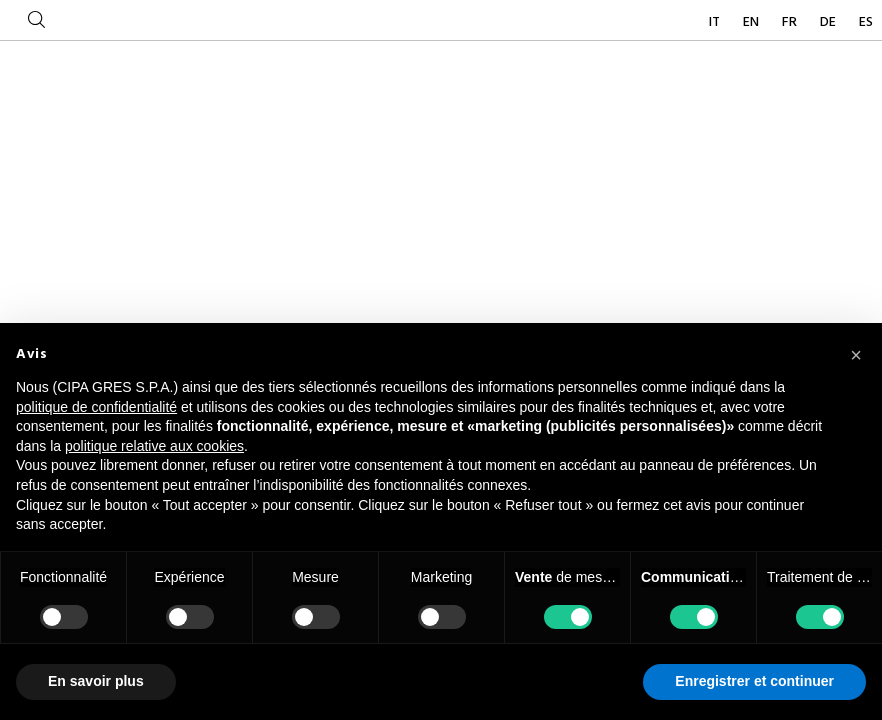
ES (866, 22)
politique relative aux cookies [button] (154, 446)
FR (791, 22)
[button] (856, 355)
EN (752, 22)
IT (716, 22)
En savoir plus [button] (96, 681)
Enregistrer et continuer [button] (754, 681)
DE (829, 22)
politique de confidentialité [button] (96, 407)
